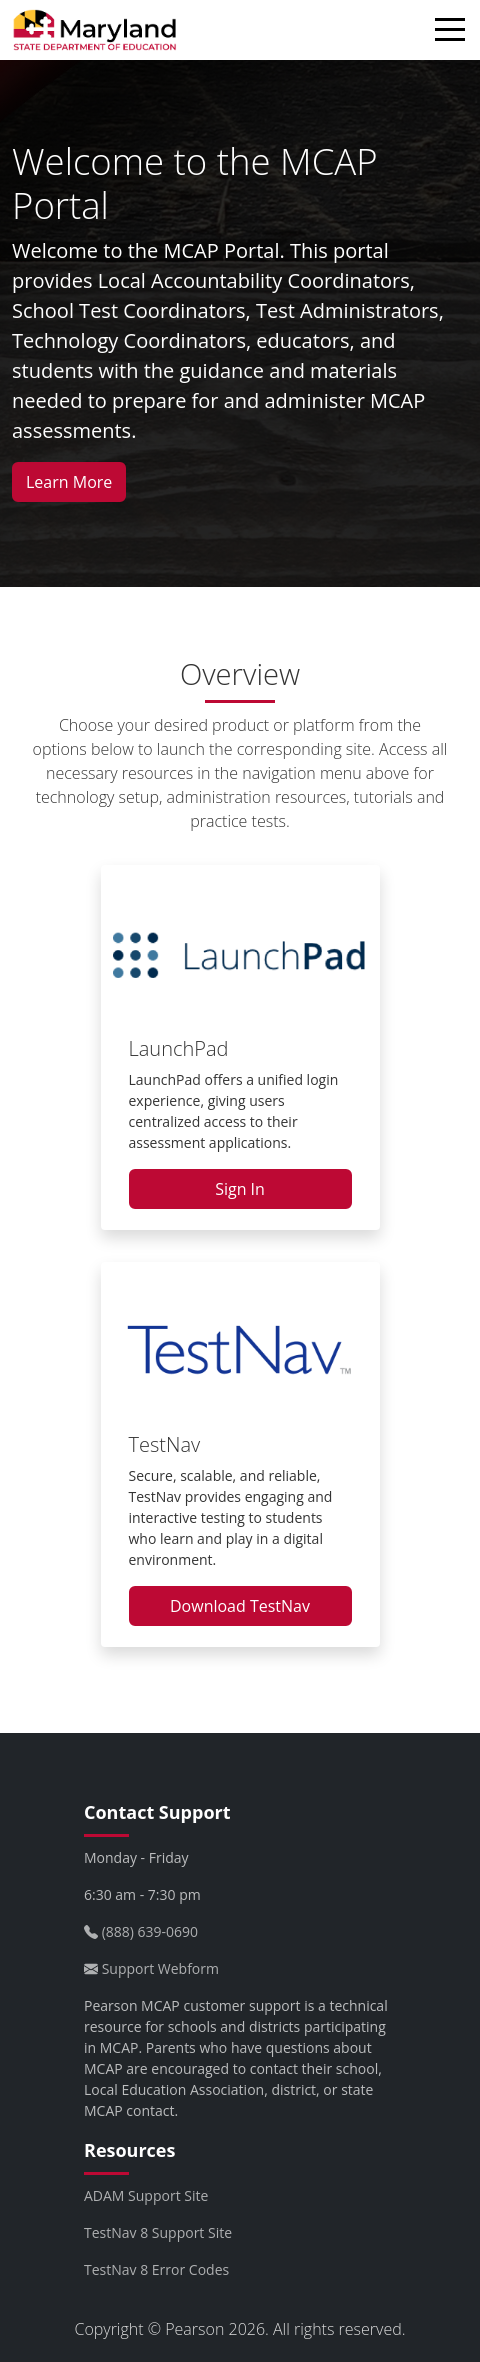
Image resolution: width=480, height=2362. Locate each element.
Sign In (240, 1189)
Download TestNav (240, 1606)
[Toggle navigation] (455, 32)
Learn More (76, 481)
